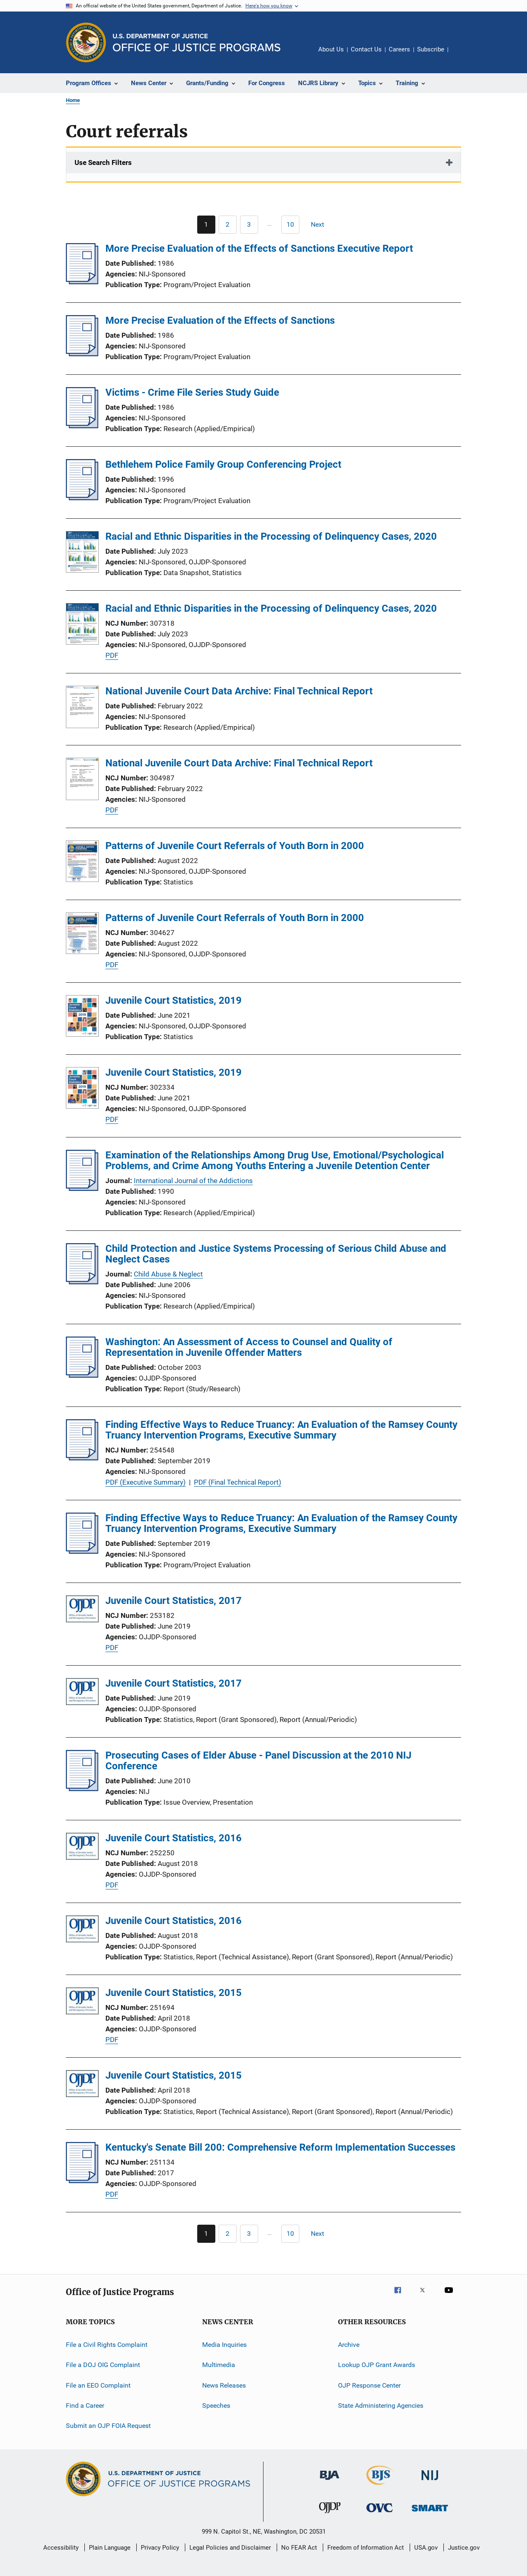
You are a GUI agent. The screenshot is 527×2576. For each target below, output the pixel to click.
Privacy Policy (160, 2547)
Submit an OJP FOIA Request (108, 2426)
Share (461, 55)
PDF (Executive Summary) (145, 1482)
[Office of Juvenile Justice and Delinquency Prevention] (329, 2515)
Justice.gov (464, 2547)
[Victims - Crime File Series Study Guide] (82, 426)
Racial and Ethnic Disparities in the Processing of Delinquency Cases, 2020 (271, 536)
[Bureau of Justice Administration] (329, 2481)
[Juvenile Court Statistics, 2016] (82, 1848)
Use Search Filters (103, 162)
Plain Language (110, 2547)
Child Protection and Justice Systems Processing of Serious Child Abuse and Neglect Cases (275, 1254)
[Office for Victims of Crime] (379, 2514)
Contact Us (366, 49)
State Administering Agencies (380, 2405)
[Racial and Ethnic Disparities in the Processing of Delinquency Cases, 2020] (82, 553)
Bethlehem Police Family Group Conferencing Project (223, 464)
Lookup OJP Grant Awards (376, 2365)
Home (73, 100)
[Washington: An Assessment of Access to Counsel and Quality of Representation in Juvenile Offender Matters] (82, 1375)
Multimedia (218, 2365)
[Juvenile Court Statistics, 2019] (82, 1017)
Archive (348, 2345)
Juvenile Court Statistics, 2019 (173, 1000)
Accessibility (61, 2547)
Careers (399, 49)
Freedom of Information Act (365, 2547)
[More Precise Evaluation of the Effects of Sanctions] (82, 354)
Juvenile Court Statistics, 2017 (173, 1600)
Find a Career (85, 2405)
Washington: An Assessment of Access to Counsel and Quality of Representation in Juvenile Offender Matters (248, 1347)
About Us (331, 49)
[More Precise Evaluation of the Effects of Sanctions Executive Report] (82, 282)
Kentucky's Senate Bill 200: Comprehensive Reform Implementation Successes (280, 2147)
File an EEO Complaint (98, 2385)
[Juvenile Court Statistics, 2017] (82, 1610)
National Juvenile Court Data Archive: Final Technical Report (239, 691)
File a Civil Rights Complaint (106, 2345)
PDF (111, 655)
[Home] (196, 42)
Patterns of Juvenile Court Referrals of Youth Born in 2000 (234, 846)
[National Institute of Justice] (430, 2481)
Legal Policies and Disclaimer (230, 2547)
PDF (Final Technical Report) (237, 1482)
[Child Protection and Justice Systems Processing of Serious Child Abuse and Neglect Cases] (82, 1282)
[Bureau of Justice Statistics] (379, 2486)
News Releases (224, 2385)
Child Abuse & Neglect (168, 1274)
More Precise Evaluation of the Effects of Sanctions (220, 320)
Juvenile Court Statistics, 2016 (173, 1838)
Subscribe (430, 49)
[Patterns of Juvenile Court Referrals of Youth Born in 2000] (82, 862)
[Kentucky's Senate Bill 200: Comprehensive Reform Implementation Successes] (82, 2181)
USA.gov (426, 2547)
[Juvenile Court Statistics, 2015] (82, 2002)
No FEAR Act (299, 2547)
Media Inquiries (224, 2345)
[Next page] (321, 225)
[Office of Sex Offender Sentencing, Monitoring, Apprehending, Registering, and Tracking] (430, 2513)
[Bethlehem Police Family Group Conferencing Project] (82, 498)
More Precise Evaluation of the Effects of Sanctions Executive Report (259, 248)
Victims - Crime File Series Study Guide (192, 392)
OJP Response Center (369, 2385)
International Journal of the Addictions (193, 1181)
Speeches (216, 2405)
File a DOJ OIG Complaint (103, 2365)
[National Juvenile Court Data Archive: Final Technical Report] (82, 708)
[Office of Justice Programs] (86, 42)
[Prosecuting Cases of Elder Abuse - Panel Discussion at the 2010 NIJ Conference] (82, 1789)
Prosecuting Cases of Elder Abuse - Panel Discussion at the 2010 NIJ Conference (258, 1761)
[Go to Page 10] (290, 225)
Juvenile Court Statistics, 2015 (173, 1992)
